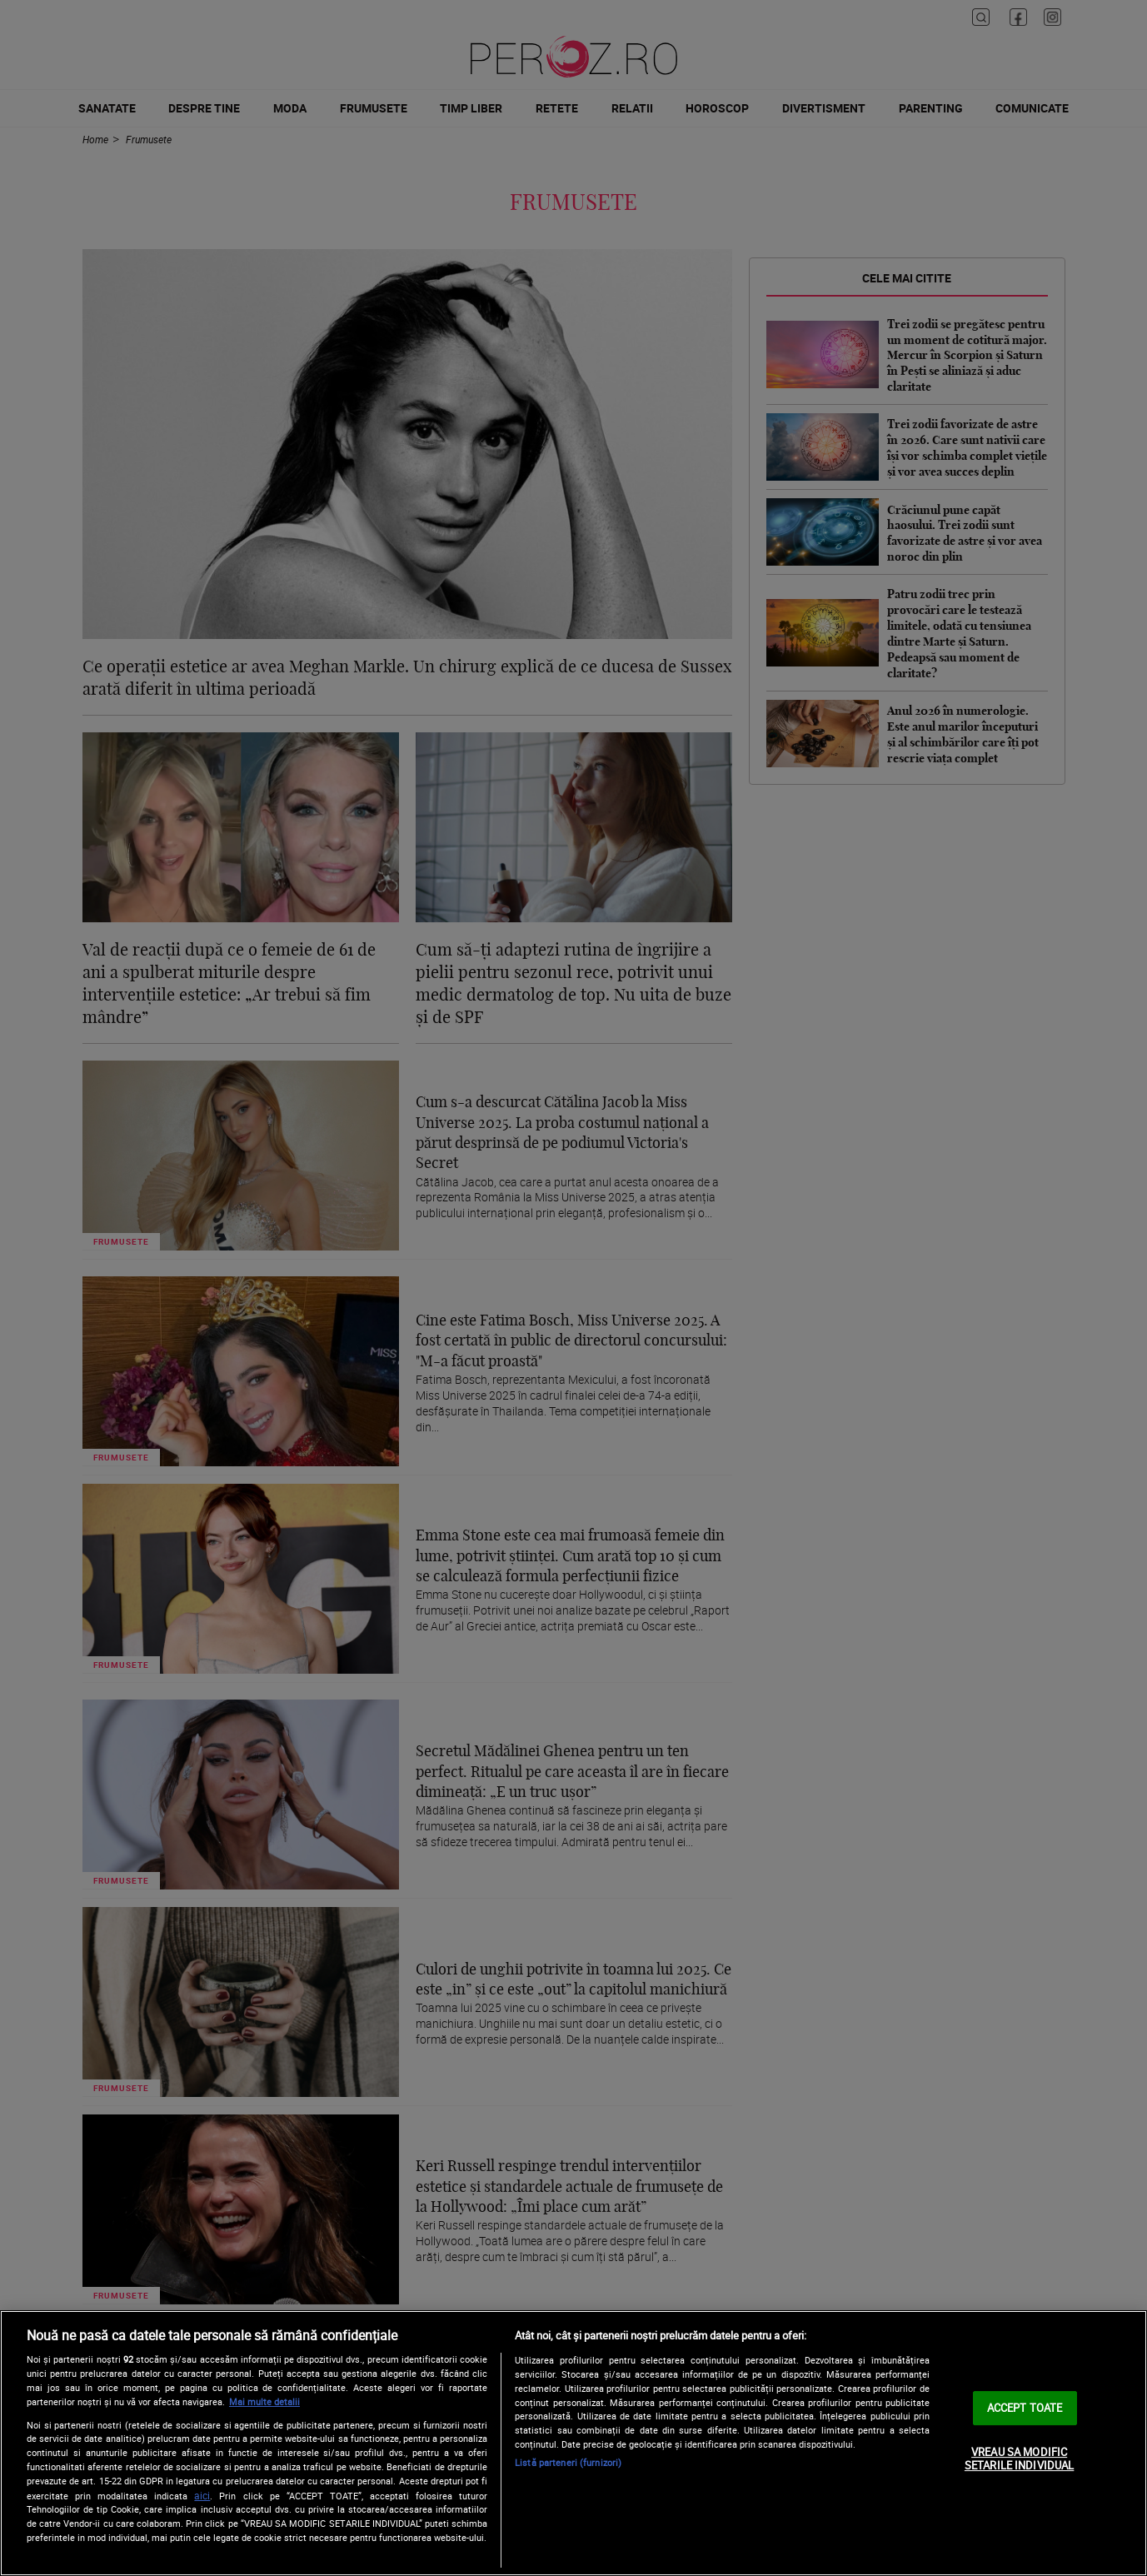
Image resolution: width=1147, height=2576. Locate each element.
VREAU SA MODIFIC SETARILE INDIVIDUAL (1019, 2458)
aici (202, 2496)
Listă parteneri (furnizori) (568, 2462)
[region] (573, 2443)
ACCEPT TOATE (1025, 2407)
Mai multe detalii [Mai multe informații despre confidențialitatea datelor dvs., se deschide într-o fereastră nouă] (264, 2401)
